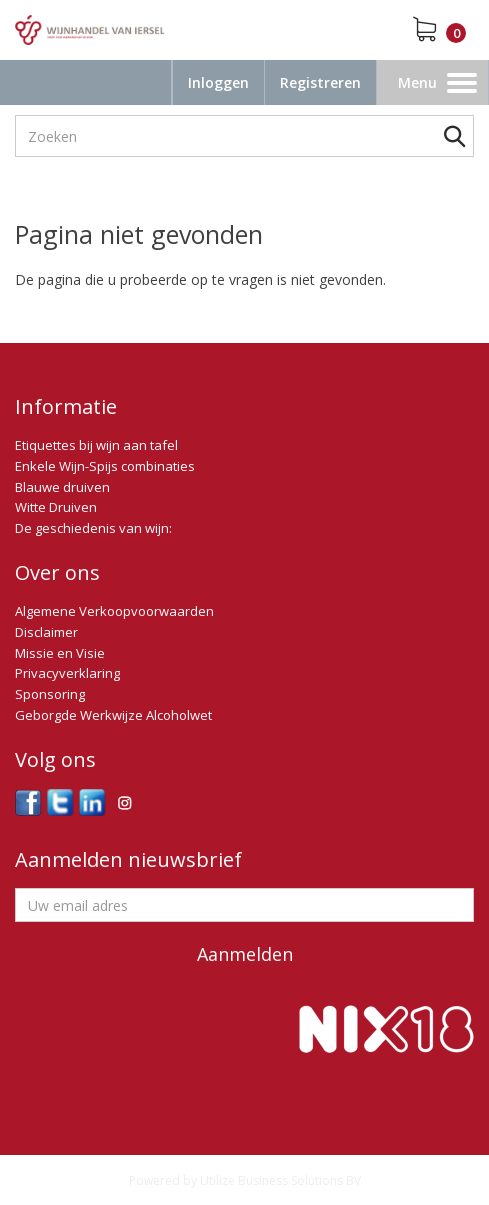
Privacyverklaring (67, 673)
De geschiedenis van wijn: (93, 528)
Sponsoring (50, 694)
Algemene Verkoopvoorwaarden (114, 611)
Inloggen (218, 82)
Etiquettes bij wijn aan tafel (96, 445)
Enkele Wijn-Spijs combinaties (105, 466)
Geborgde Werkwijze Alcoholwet (113, 715)
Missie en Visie (60, 653)
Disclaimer (46, 632)
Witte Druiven (56, 507)
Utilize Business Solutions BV (280, 1180)
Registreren (320, 82)
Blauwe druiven (62, 487)
